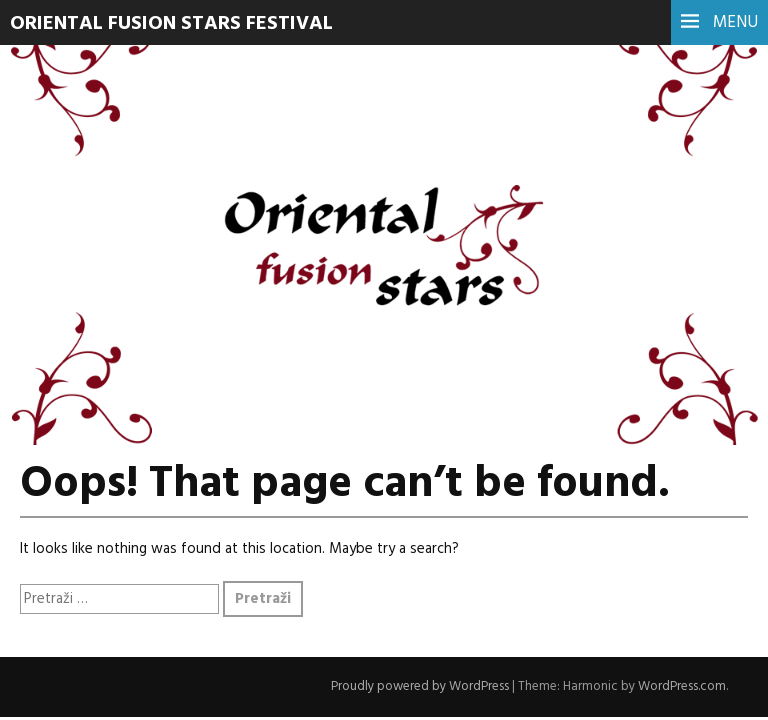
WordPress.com (682, 686)
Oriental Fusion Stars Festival (171, 24)
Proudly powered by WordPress (420, 686)
